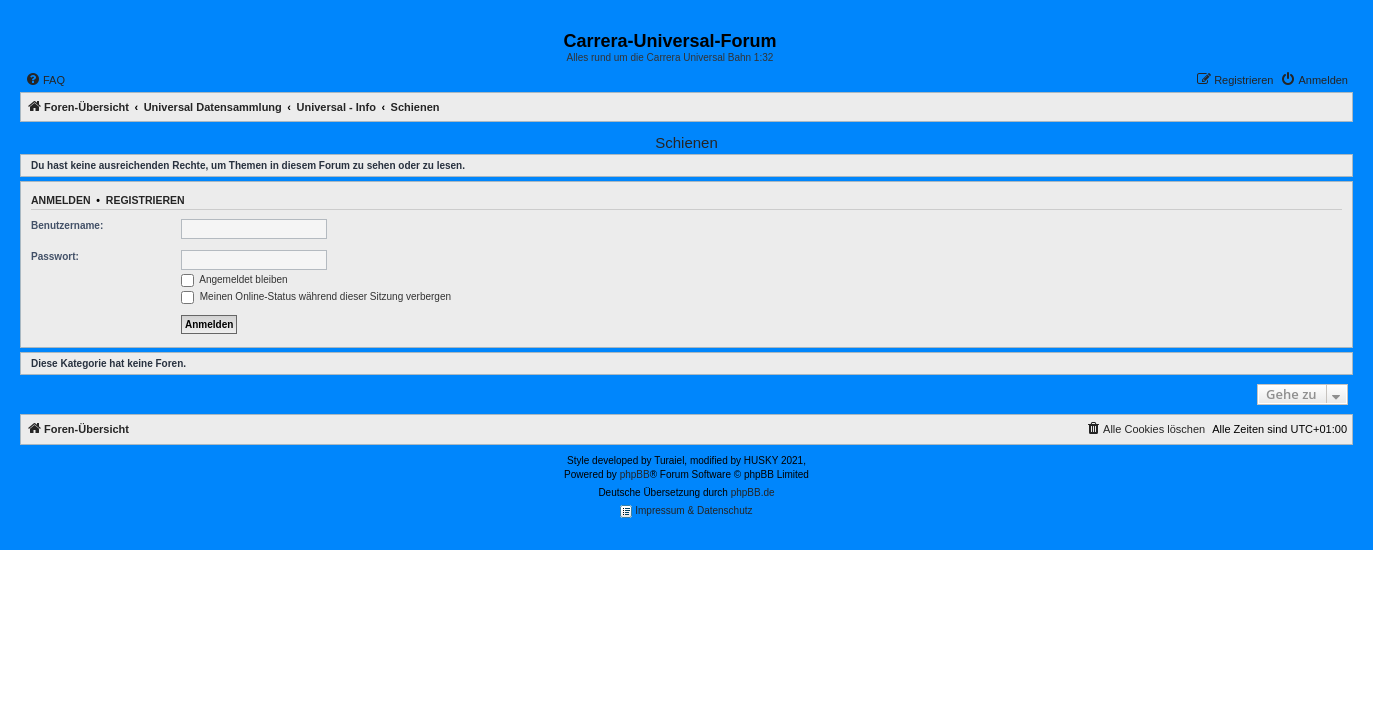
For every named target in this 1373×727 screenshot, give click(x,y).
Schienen (686, 142)
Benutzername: (67, 225)
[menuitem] (45, 80)
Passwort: (55, 256)
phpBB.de (753, 492)
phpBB (635, 474)
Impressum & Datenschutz (686, 511)
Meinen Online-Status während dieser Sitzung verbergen (316, 296)
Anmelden (61, 200)
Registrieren (145, 200)
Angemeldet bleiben (234, 279)
